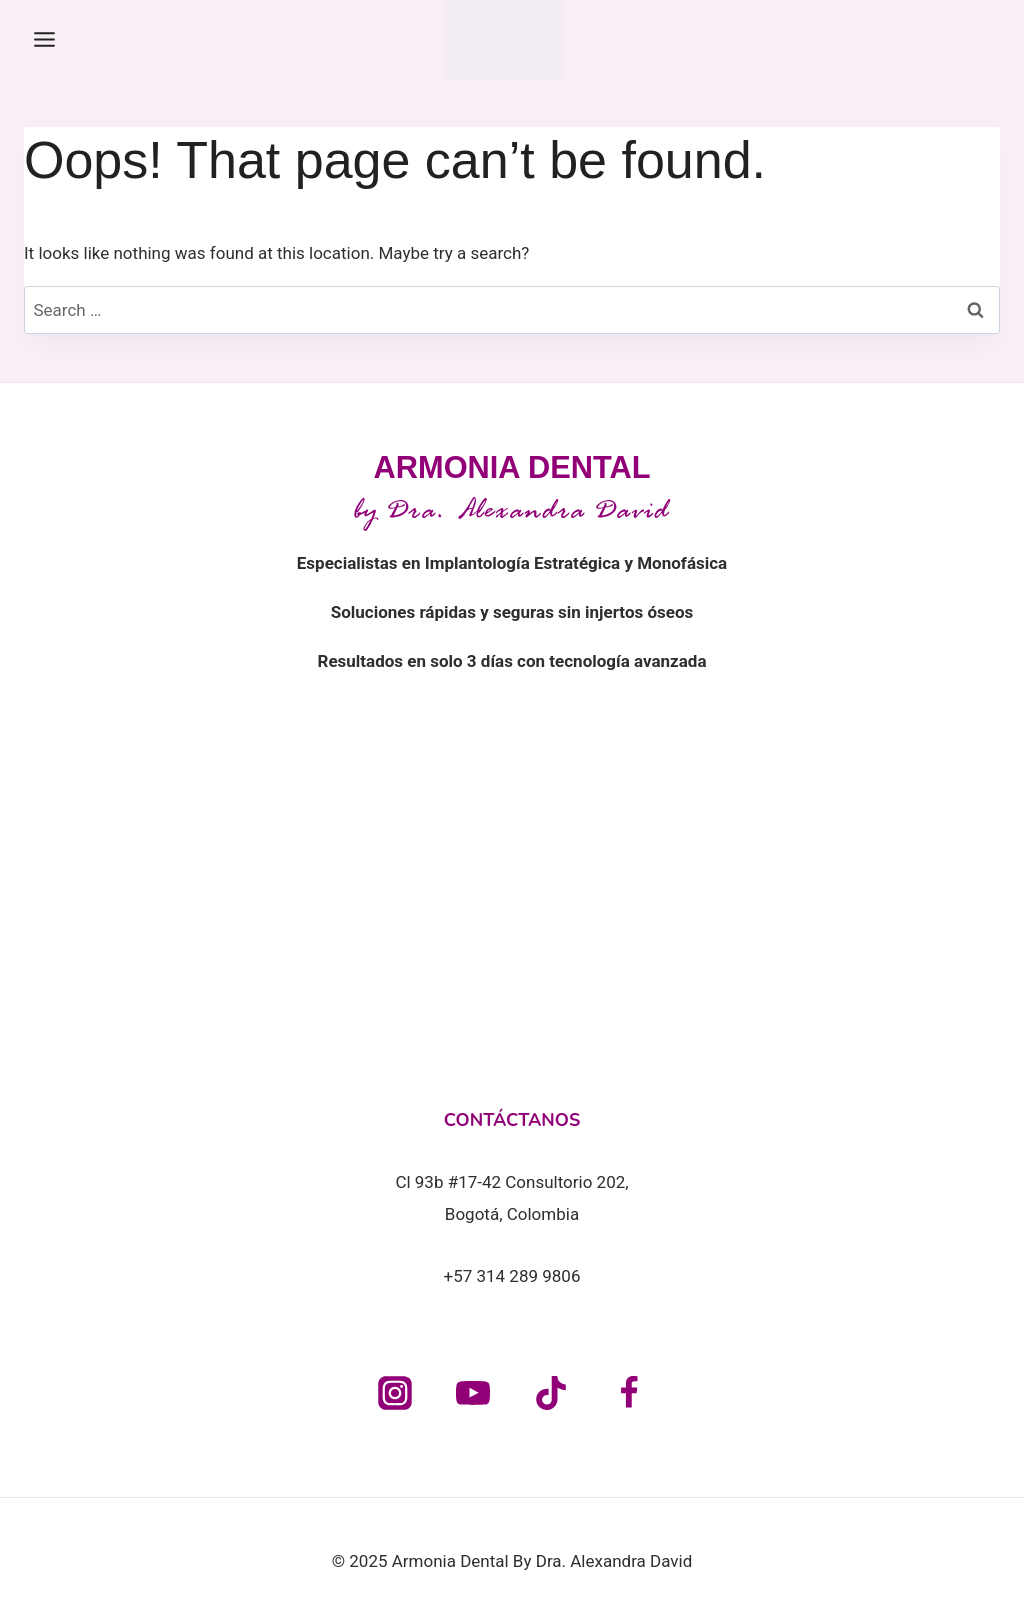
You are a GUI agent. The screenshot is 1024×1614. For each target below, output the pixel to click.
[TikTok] (551, 1393)
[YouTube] (473, 1393)
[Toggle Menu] (44, 39)
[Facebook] (629, 1393)
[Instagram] (395, 1393)
